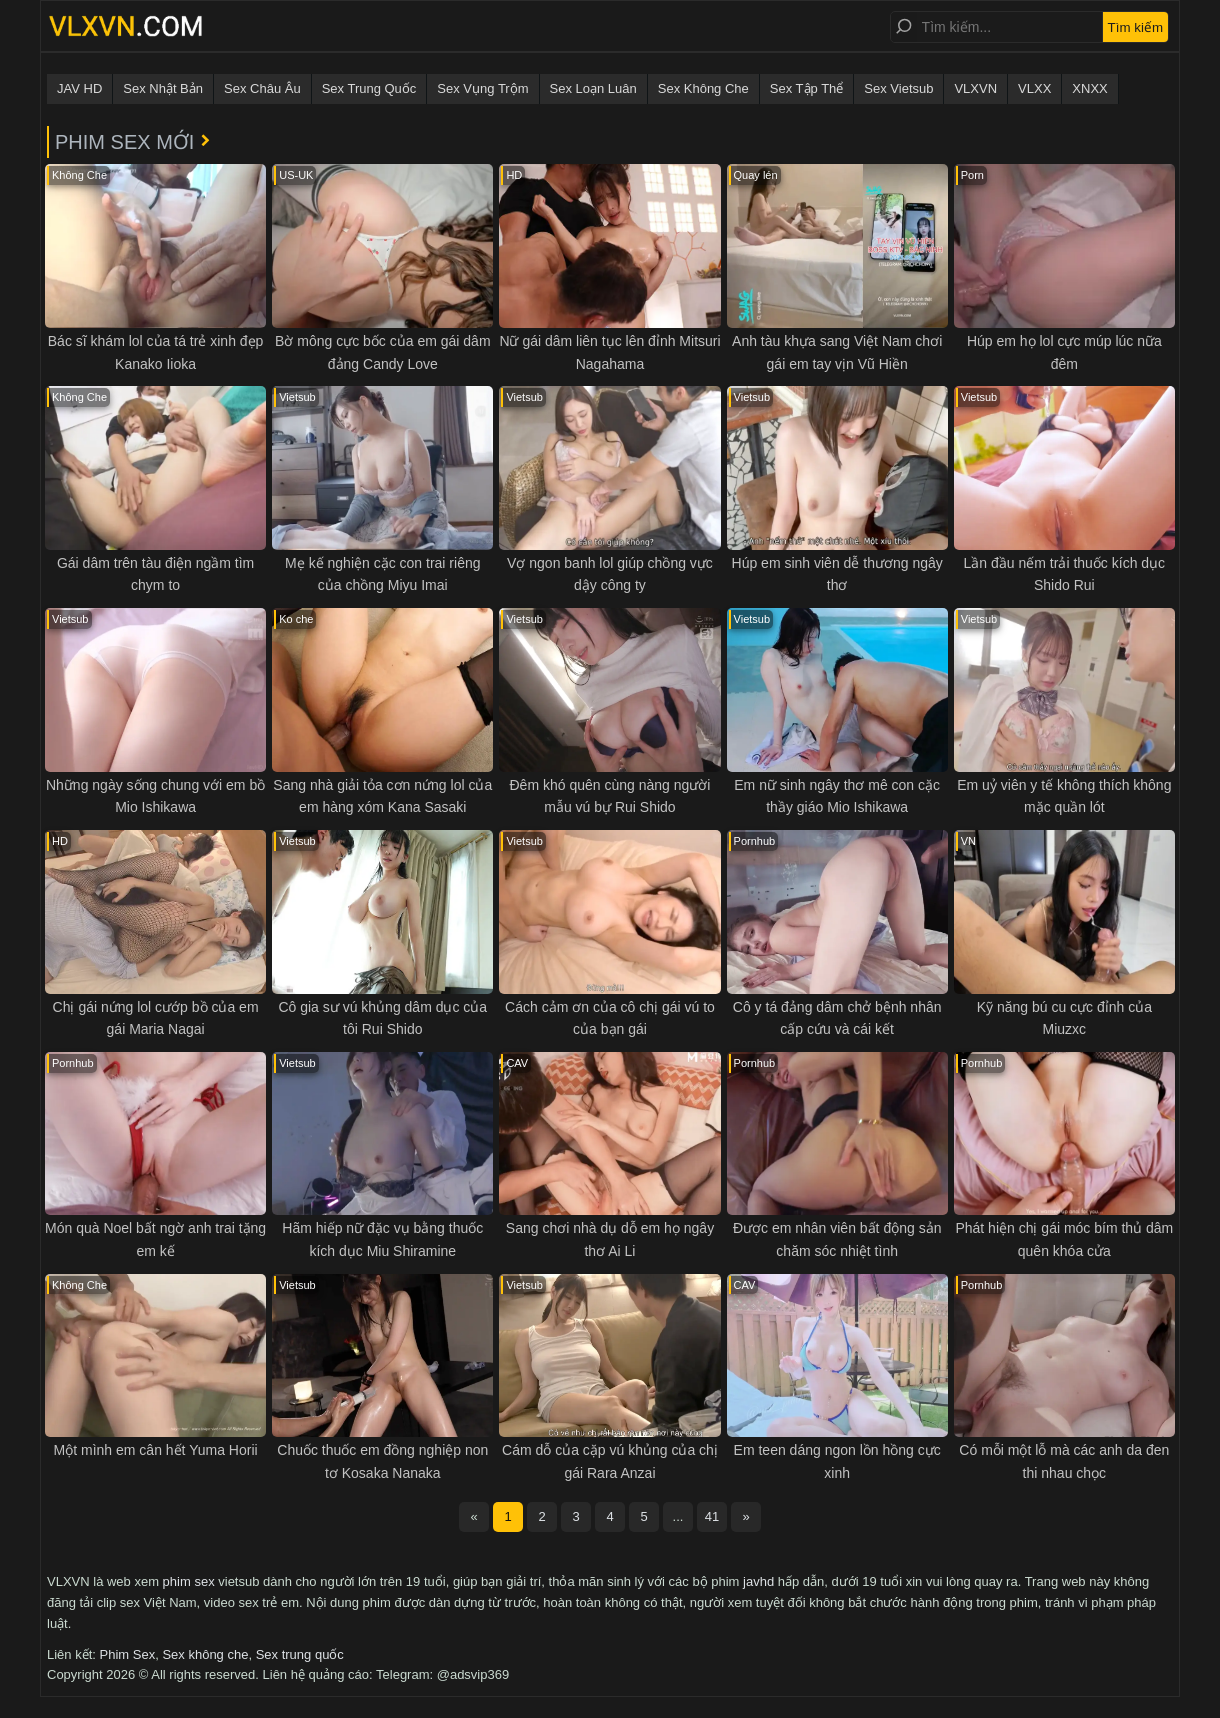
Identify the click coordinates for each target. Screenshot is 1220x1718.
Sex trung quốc (300, 1654)
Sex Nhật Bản (163, 88)
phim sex (189, 1581)
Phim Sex (128, 1654)
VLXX (1034, 88)
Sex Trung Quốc (369, 88)
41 (712, 1516)
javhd (758, 1581)
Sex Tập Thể (807, 88)
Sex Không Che (703, 88)
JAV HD (79, 88)
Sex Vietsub (898, 88)
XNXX (1089, 88)
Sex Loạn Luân (593, 88)
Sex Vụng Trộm (482, 88)
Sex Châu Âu (262, 88)
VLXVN (975, 88)
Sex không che (205, 1654)
